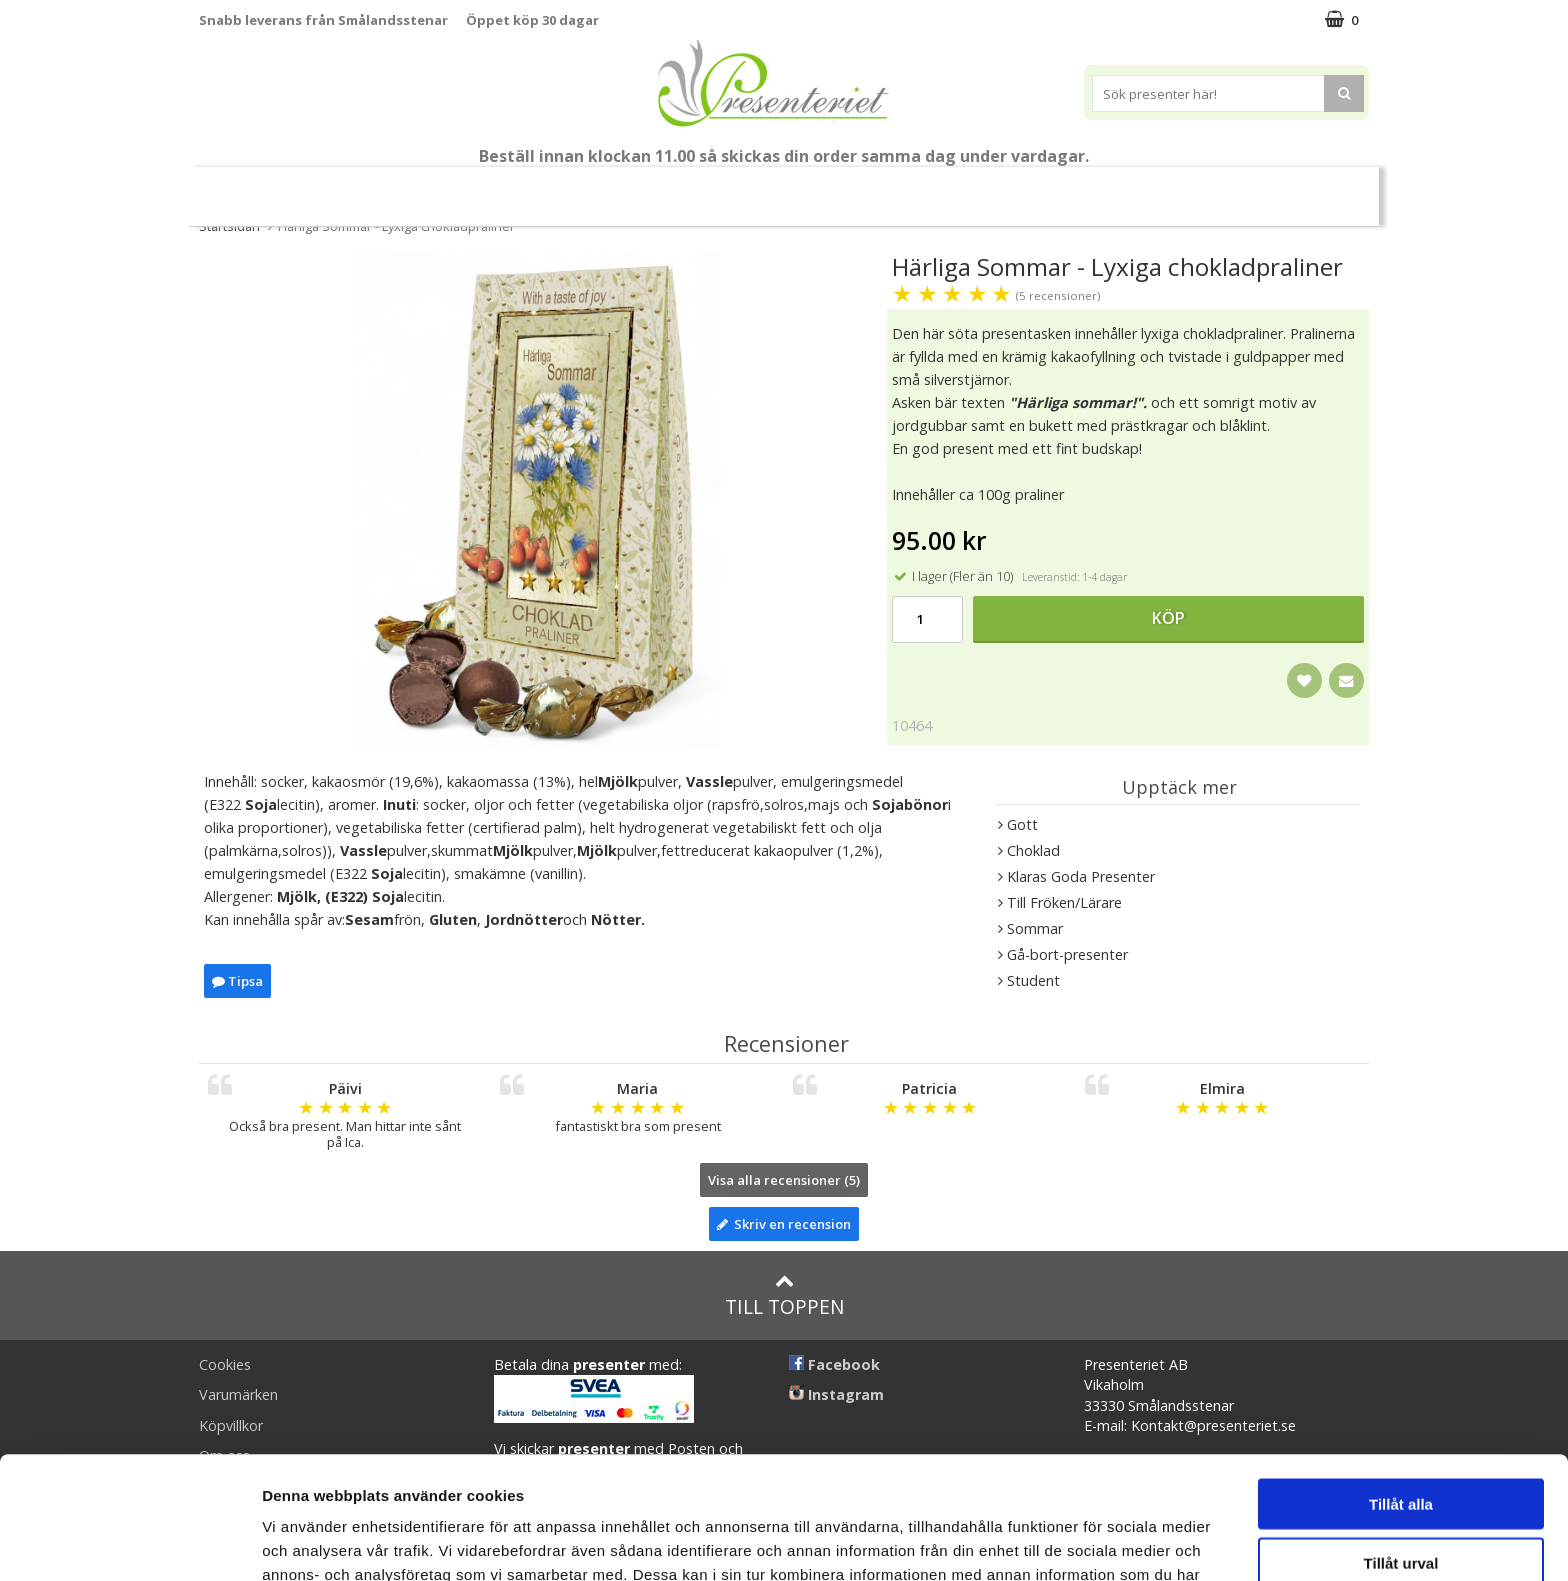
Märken (1234, 187)
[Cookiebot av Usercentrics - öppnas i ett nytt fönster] (129, 1542)
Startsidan (229, 226)
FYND (1309, 188)
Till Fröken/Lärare (472, 188)
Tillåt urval (1401, 1440)
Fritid (1067, 187)
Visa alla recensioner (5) (784, 1180)
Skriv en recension (784, 1224)
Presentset (693, 187)
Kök (991, 187)
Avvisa (1401, 1498)
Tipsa (237, 981)
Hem (915, 187)
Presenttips (814, 187)
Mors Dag (348, 187)
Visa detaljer (1086, 1541)
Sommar (586, 188)
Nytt (255, 188)
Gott (1147, 187)
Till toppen (784, 1295)
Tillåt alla (1401, 1381)
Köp (1168, 618)
